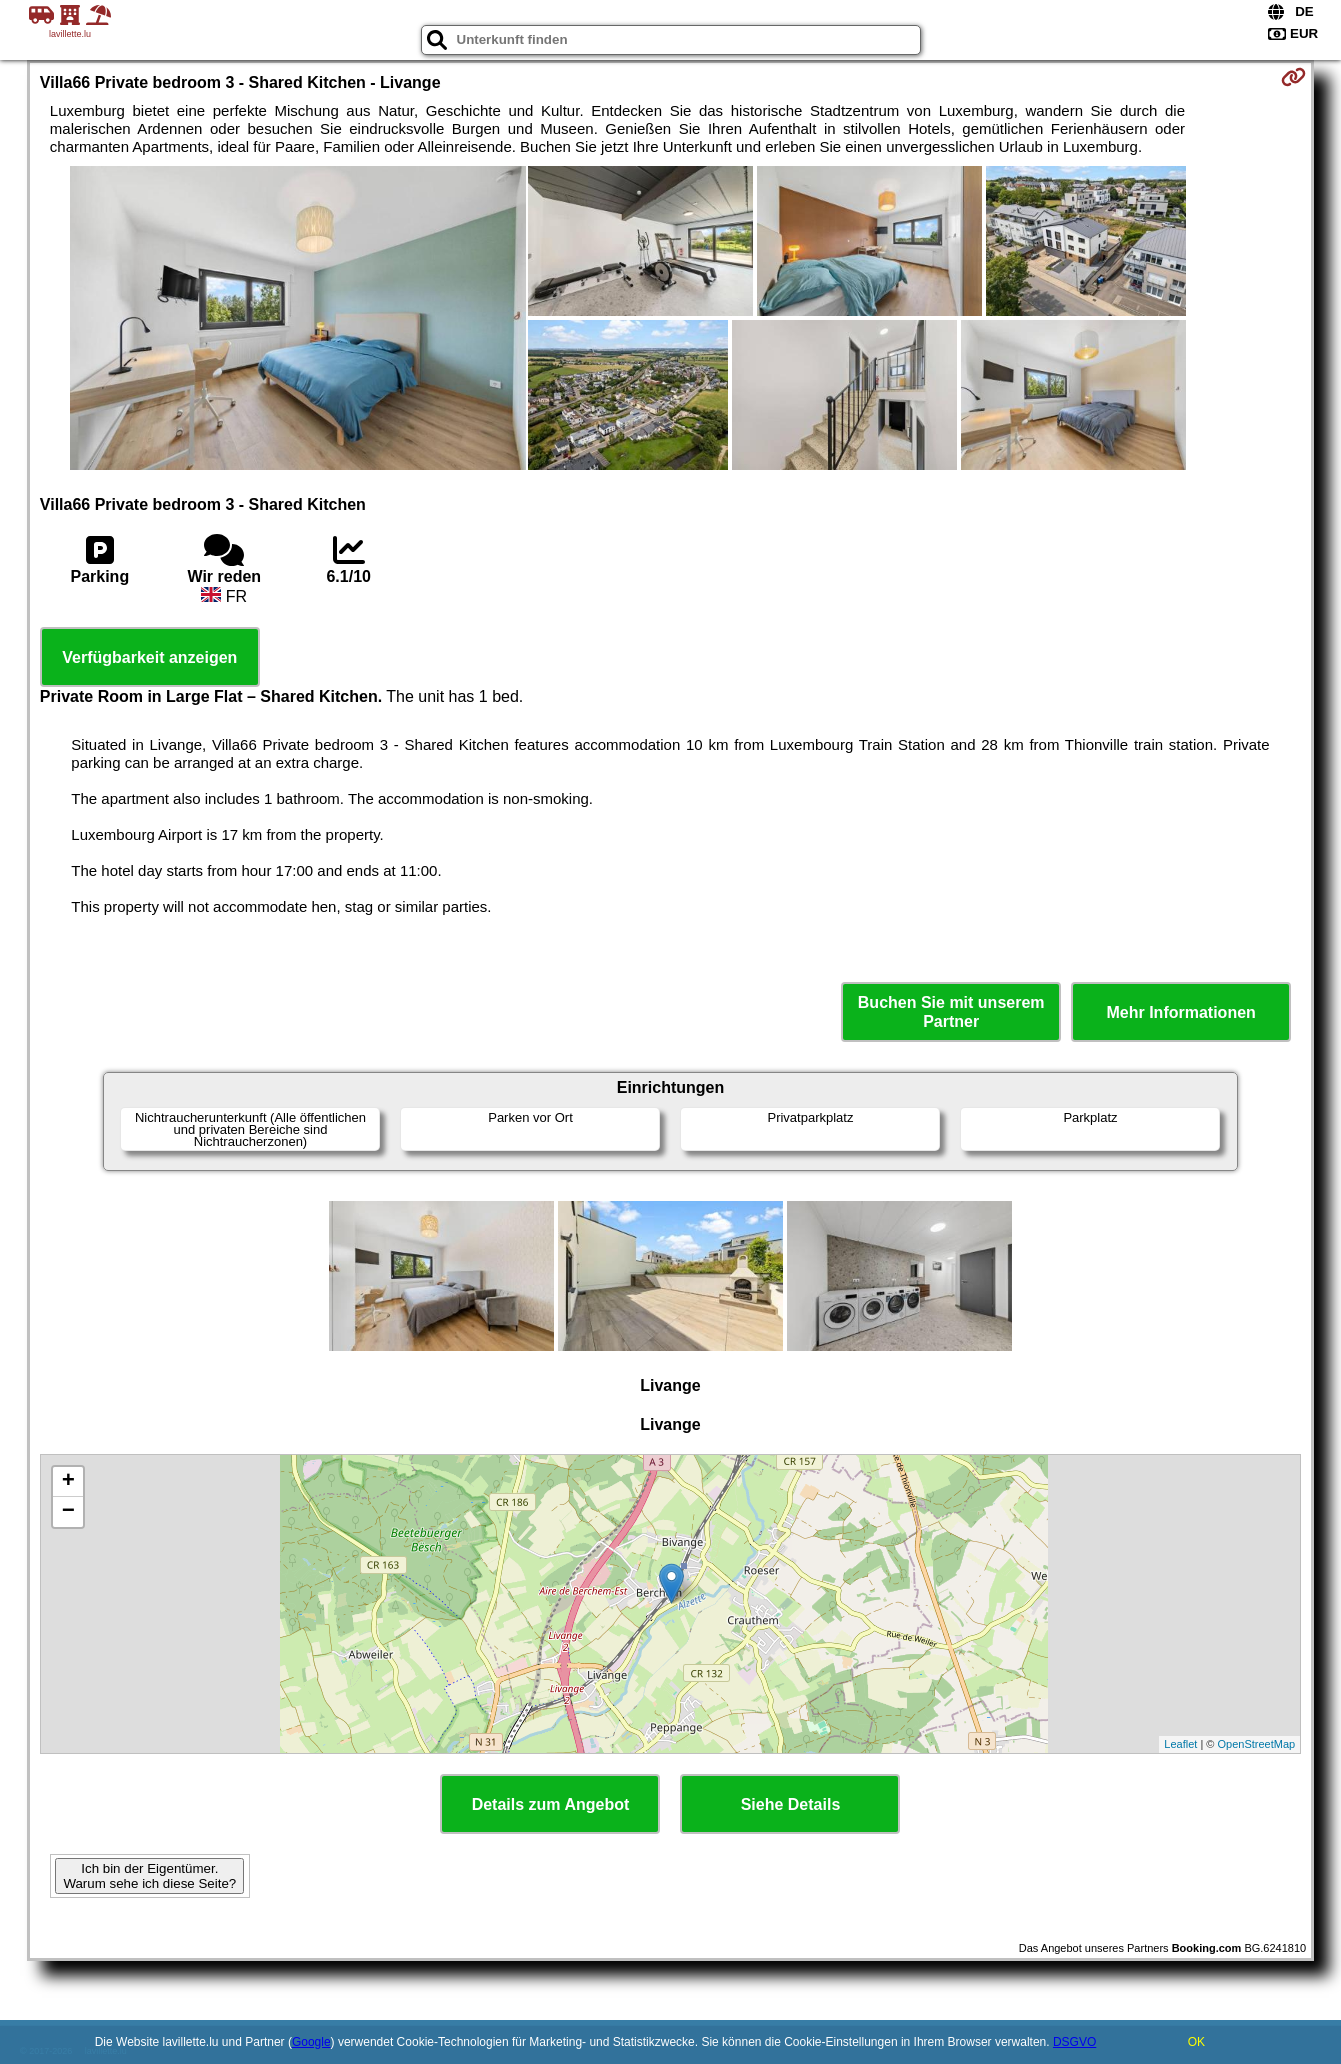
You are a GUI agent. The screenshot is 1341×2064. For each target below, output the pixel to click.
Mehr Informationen (1181, 1012)
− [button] (68, 1512)
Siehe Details (791, 1804)
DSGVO (1074, 2042)
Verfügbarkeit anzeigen (149, 657)
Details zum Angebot (551, 1804)
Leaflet (1180, 1744)
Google (311, 2042)
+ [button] (68, 1482)
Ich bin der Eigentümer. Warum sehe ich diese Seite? (149, 1876)
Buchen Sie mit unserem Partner (951, 1012)
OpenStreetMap (1257, 1744)
